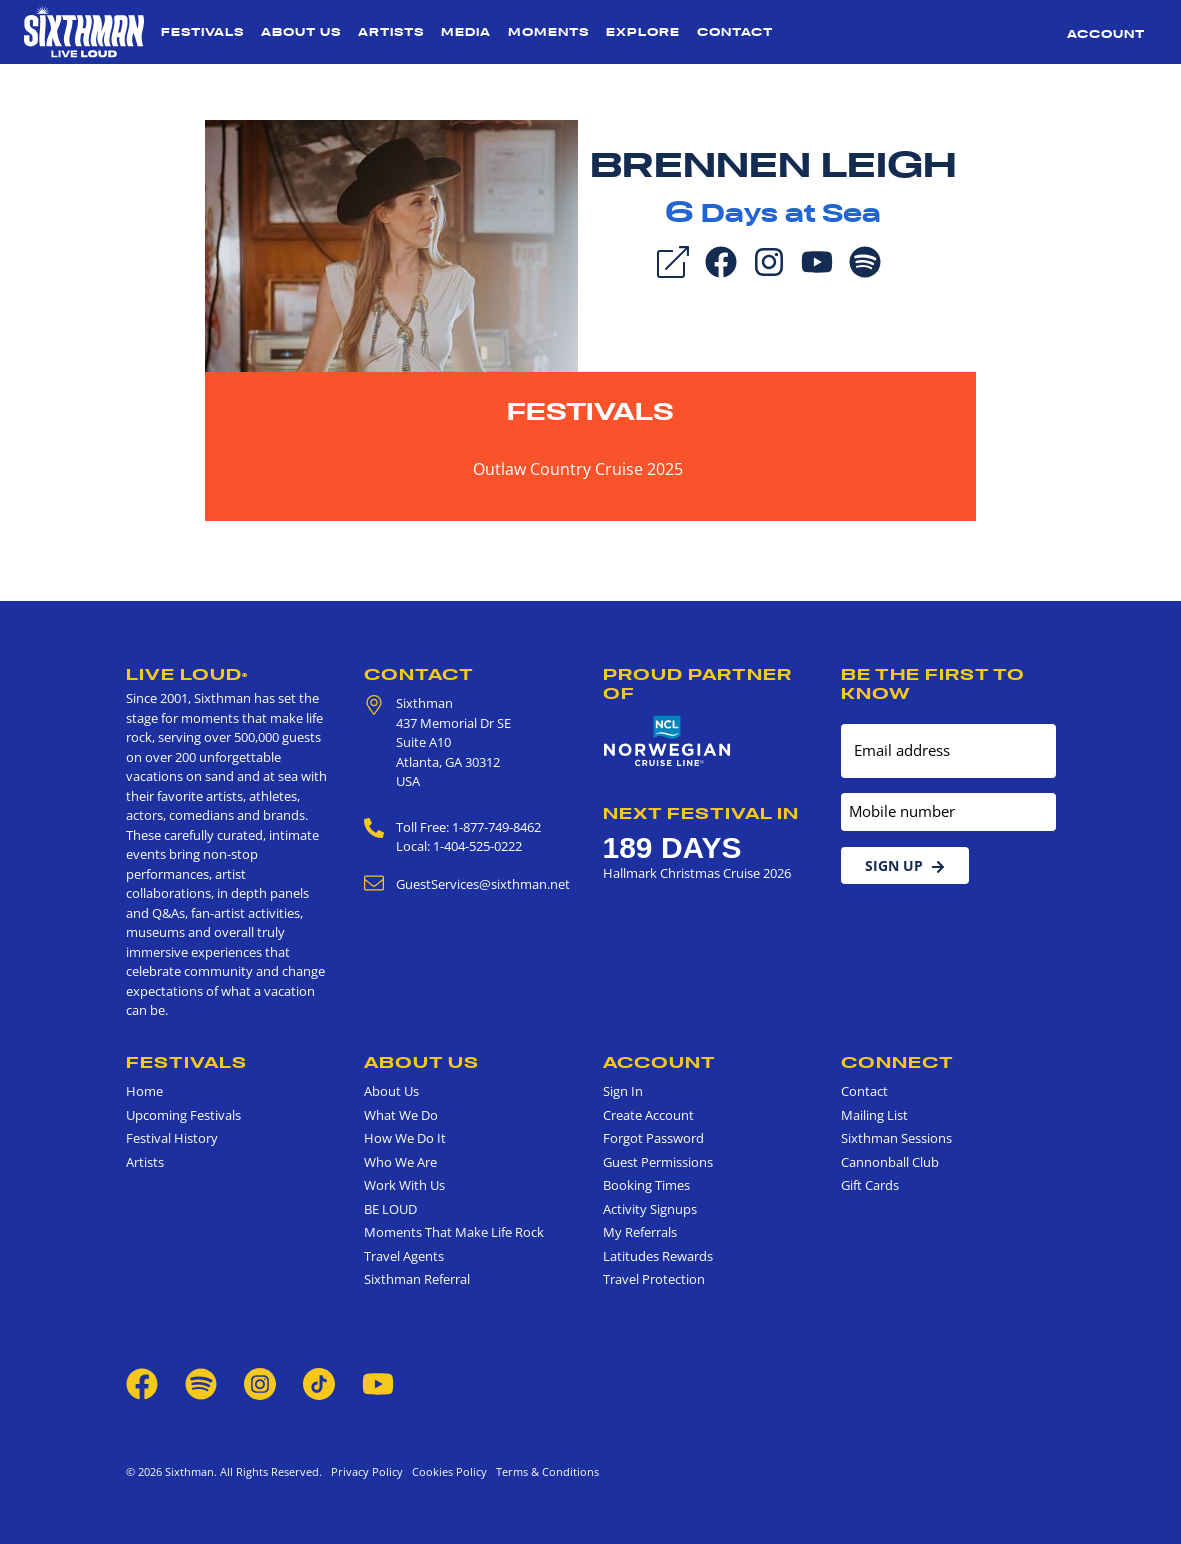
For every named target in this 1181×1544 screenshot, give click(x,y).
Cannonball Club (890, 1162)
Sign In (623, 1091)
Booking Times (646, 1185)
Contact (735, 32)
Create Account (648, 1115)
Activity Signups (650, 1209)
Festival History (172, 1138)
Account (1106, 34)
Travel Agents (404, 1256)
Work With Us (404, 1185)
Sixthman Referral (417, 1279)
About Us (301, 32)
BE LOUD (390, 1209)
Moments (548, 32)
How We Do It (405, 1138)
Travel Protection (654, 1279)
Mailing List (874, 1115)
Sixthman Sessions (896, 1138)
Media (466, 32)
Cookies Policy (446, 1471)
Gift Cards (870, 1185)
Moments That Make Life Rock (454, 1232)
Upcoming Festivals (183, 1115)
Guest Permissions (658, 1162)
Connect (897, 1062)
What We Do (401, 1115)
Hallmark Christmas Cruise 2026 (697, 873)
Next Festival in (701, 813)
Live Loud (187, 674)
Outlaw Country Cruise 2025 (578, 469)
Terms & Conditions (544, 1471)
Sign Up (905, 865)
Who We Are (400, 1162)
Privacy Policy (367, 1471)
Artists (391, 32)
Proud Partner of (697, 683)
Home (144, 1091)
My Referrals (640, 1232)
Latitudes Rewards (658, 1256)
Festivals (202, 32)
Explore (643, 32)
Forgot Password (653, 1138)
